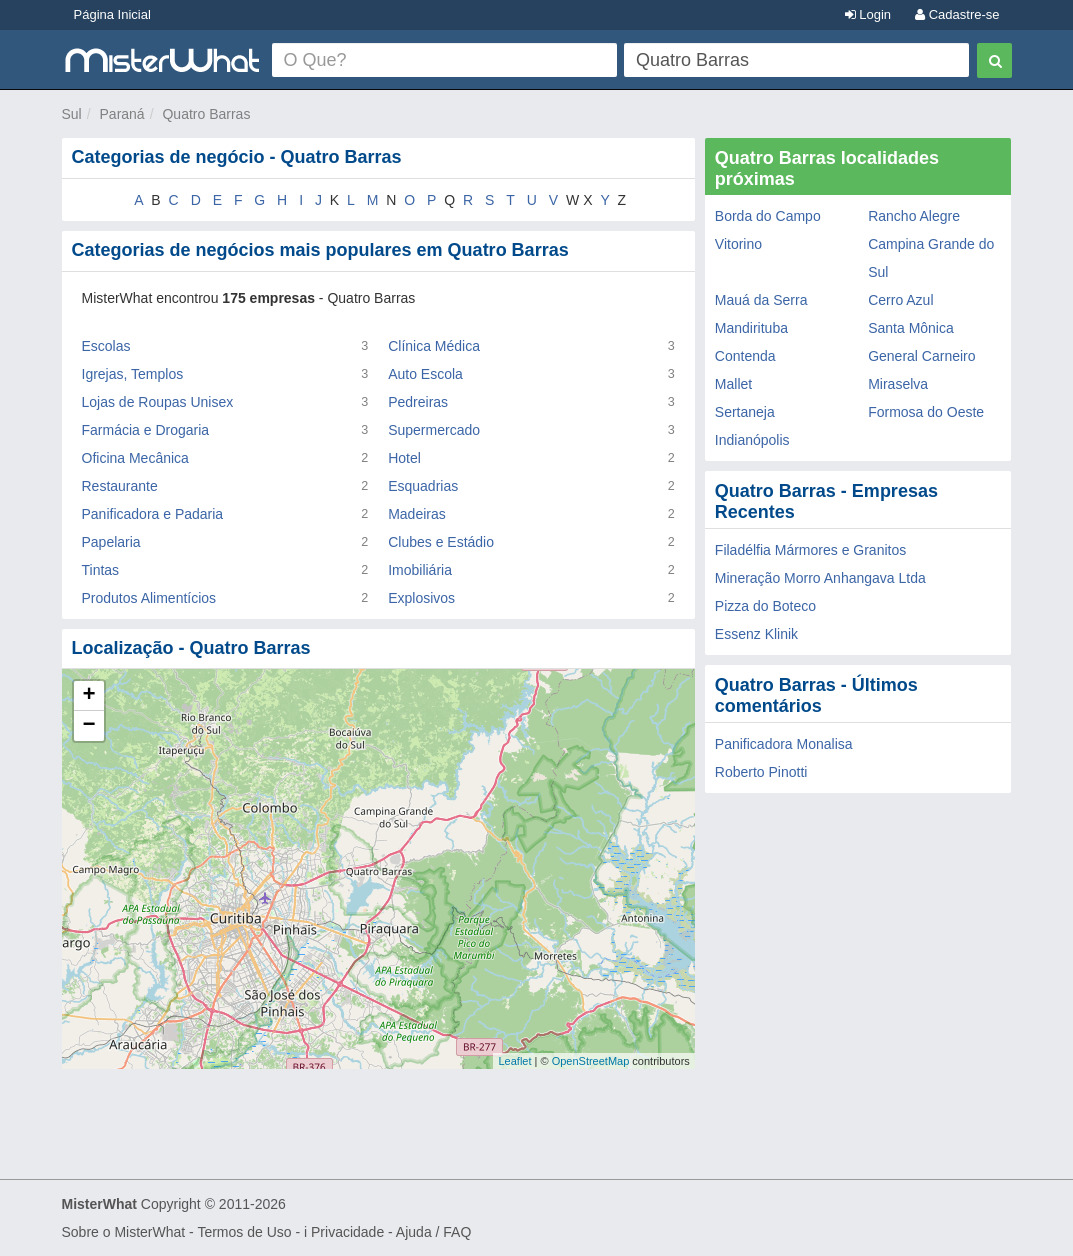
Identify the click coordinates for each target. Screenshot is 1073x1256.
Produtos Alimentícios (149, 598)
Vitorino (738, 244)
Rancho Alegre (914, 216)
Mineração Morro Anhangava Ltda (820, 578)
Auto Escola (425, 374)
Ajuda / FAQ (433, 1232)
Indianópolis (752, 440)
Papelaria (111, 542)
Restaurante (120, 486)
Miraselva (898, 384)
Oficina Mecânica (135, 458)
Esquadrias (423, 486)
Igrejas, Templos (133, 374)
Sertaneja (745, 412)
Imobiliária (420, 570)
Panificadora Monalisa (784, 744)
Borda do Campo (768, 216)
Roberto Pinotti (761, 772)
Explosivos (421, 598)
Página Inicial (112, 14)
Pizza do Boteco (765, 606)
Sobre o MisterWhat (124, 1232)
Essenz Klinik (756, 634)
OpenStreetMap (591, 1061)
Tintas (101, 570)
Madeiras (417, 514)
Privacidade (347, 1232)
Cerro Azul (900, 300)
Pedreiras (418, 402)
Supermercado (434, 430)
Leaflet (514, 1061)
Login (868, 14)
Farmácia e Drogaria (146, 430)
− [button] (88, 726)
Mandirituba (751, 328)
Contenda (745, 356)
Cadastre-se (957, 14)
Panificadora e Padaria (153, 514)
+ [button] (88, 696)
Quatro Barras (206, 114)
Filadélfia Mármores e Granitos (810, 550)
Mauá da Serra (761, 300)
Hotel (404, 458)
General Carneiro (921, 356)
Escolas (106, 346)
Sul (72, 114)
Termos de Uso (244, 1232)
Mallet (733, 384)
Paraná (122, 114)
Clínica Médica (434, 346)
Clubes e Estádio (441, 542)
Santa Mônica (911, 328)
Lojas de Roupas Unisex (158, 402)
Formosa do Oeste (926, 412)
